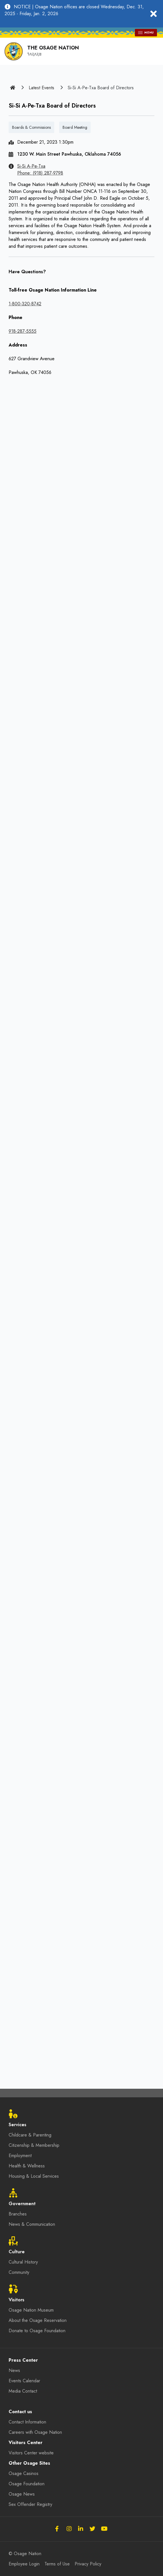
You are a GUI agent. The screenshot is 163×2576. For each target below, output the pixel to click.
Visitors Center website (31, 2453)
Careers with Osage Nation (35, 2432)
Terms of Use (57, 2564)
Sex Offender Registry (30, 2504)
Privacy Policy (88, 2564)
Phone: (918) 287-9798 (40, 173)
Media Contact (23, 2391)
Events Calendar (24, 2380)
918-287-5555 (22, 331)
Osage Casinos (23, 2473)
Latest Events (41, 87)
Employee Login (24, 2564)
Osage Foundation (26, 2483)
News (14, 2370)
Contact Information (27, 2422)
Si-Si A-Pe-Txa (31, 166)
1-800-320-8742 (25, 303)
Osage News (22, 2494)
